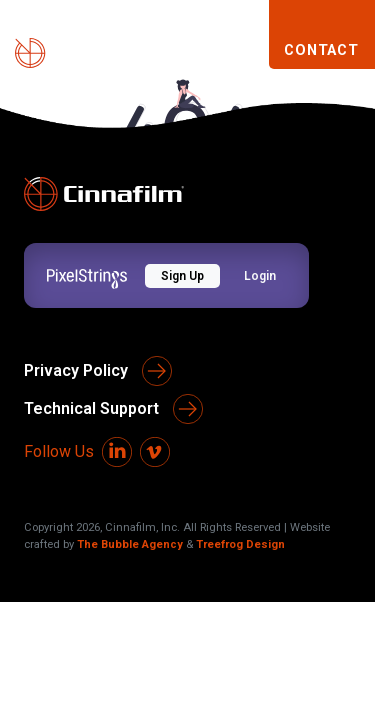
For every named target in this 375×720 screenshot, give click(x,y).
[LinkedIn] (117, 452)
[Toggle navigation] (244, 51)
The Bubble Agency (130, 544)
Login (260, 276)
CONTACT (321, 50)
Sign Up (182, 276)
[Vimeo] (155, 452)
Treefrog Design (240, 544)
